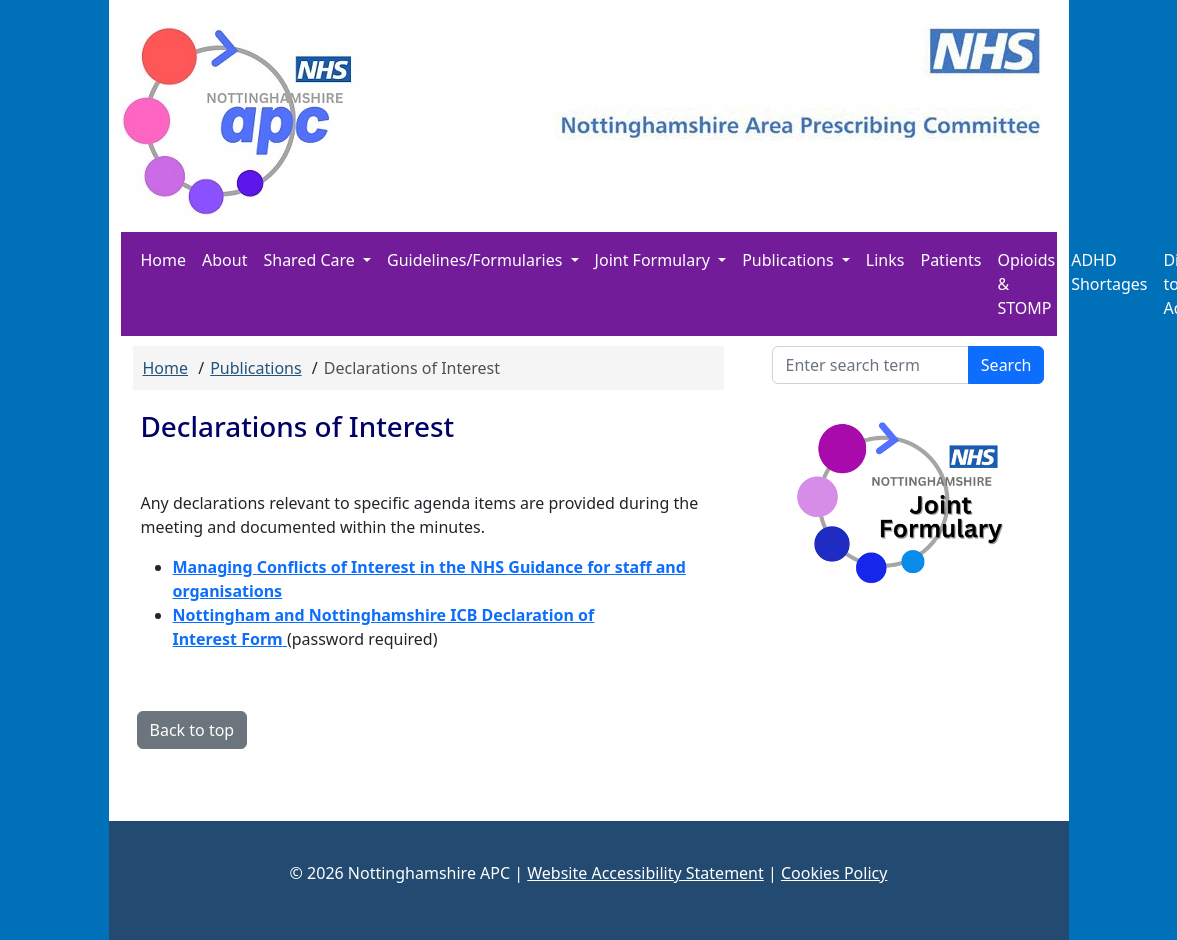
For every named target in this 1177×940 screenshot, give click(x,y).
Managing (215, 567)
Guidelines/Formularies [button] (476, 260)
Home (164, 260)
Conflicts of (304, 567)
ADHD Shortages (1109, 272)
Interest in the (410, 567)
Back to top (192, 730)
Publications (255, 368)
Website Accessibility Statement (645, 873)
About (224, 260)
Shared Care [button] (311, 260)
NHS (489, 567)
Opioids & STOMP (1026, 284)
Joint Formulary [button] (654, 260)
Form (260, 639)
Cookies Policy (834, 873)
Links (885, 260)
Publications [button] (790, 260)
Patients (950, 260)
